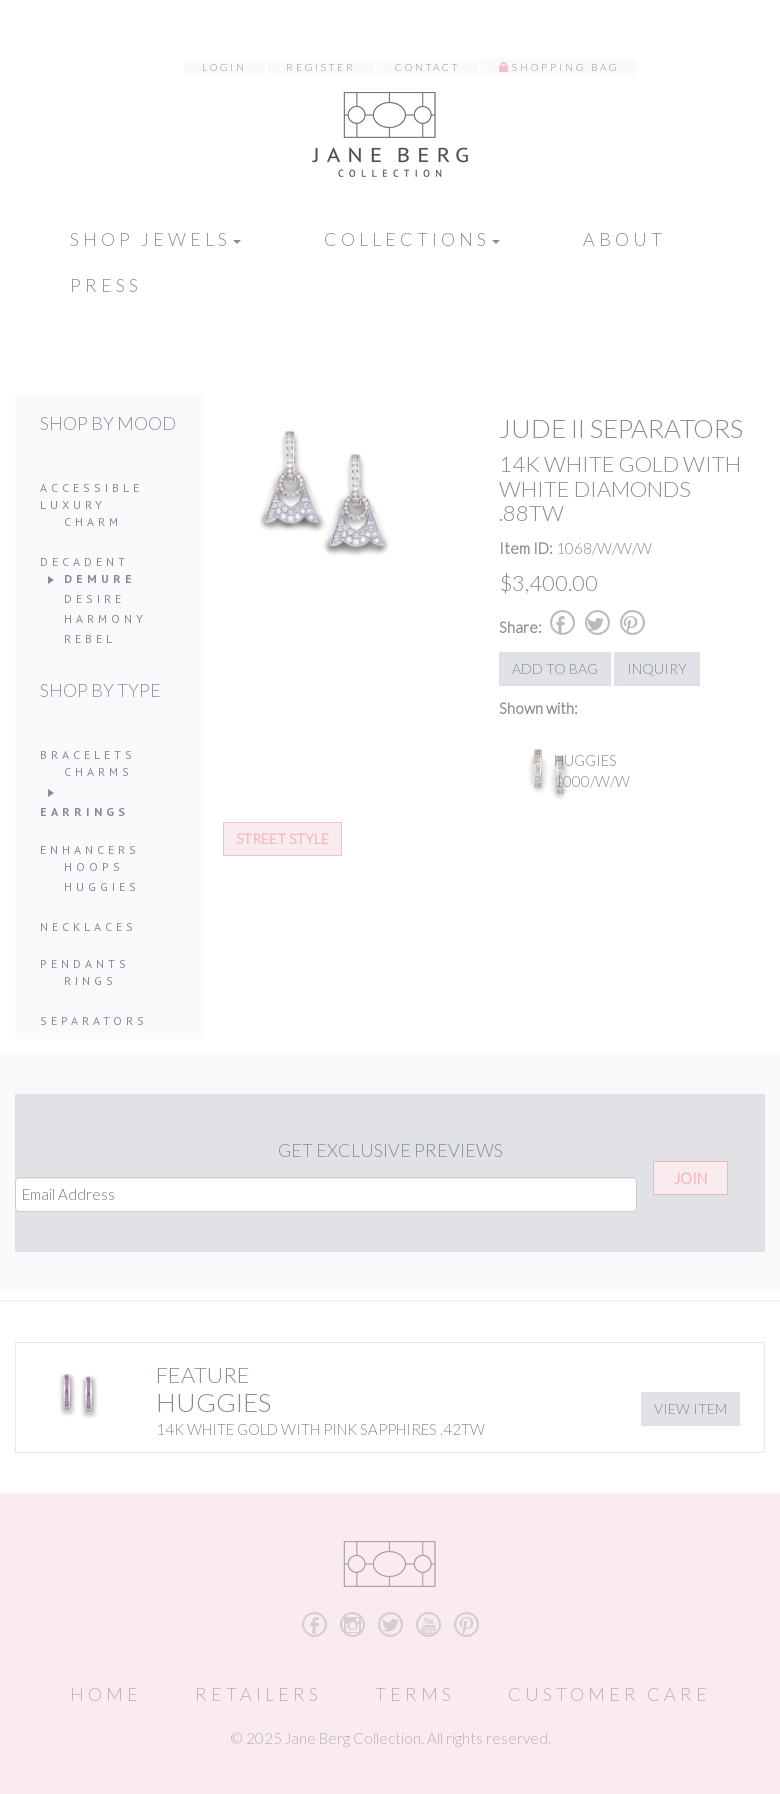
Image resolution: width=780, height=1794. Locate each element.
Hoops (94, 866)
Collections (412, 239)
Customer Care (609, 1694)
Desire (94, 598)
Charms (98, 771)
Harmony (105, 618)
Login (224, 67)
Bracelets (88, 754)
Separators (94, 1020)
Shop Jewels (155, 239)
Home (106, 1694)
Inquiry (657, 668)
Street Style (282, 838)
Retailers (258, 1694)
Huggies (102, 886)
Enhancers (90, 849)
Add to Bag (555, 668)
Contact (427, 67)
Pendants (85, 963)
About (624, 239)
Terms (415, 1694)
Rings (90, 980)
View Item (690, 1408)
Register (321, 67)
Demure (100, 578)
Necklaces (88, 926)
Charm (93, 521)
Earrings (84, 811)
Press (106, 285)
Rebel (90, 638)
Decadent (84, 561)
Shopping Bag (565, 67)
